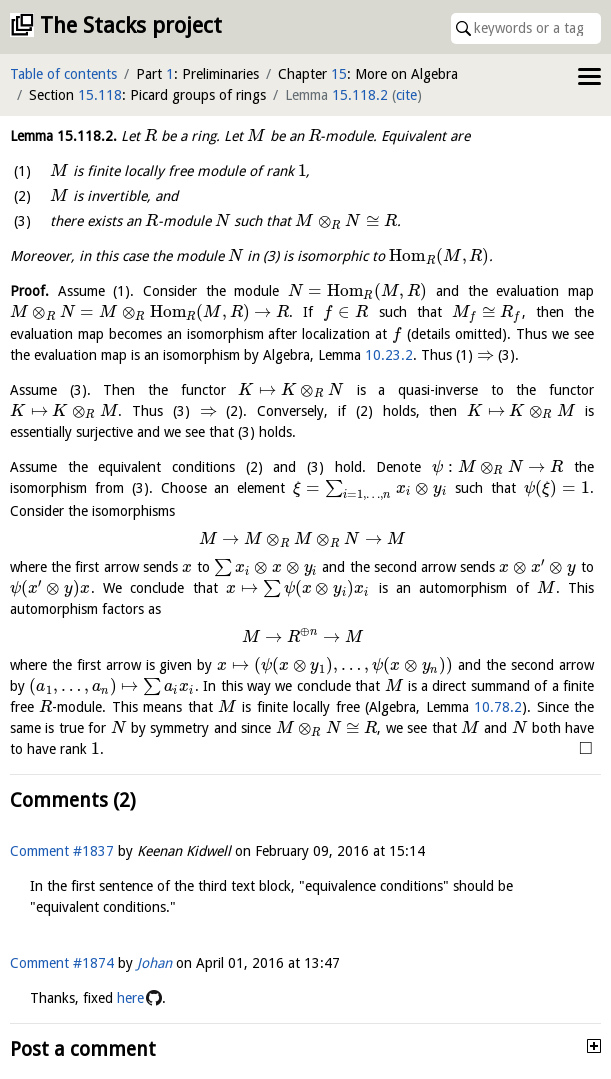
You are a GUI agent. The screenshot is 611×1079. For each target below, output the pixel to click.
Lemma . (63, 136)
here (130, 998)
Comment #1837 (62, 851)
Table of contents (63, 74)
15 (339, 74)
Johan (154, 963)
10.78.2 (498, 707)
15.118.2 (360, 95)
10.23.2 (389, 355)
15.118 (100, 95)
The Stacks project (131, 25)
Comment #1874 (62, 963)
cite (406, 95)
